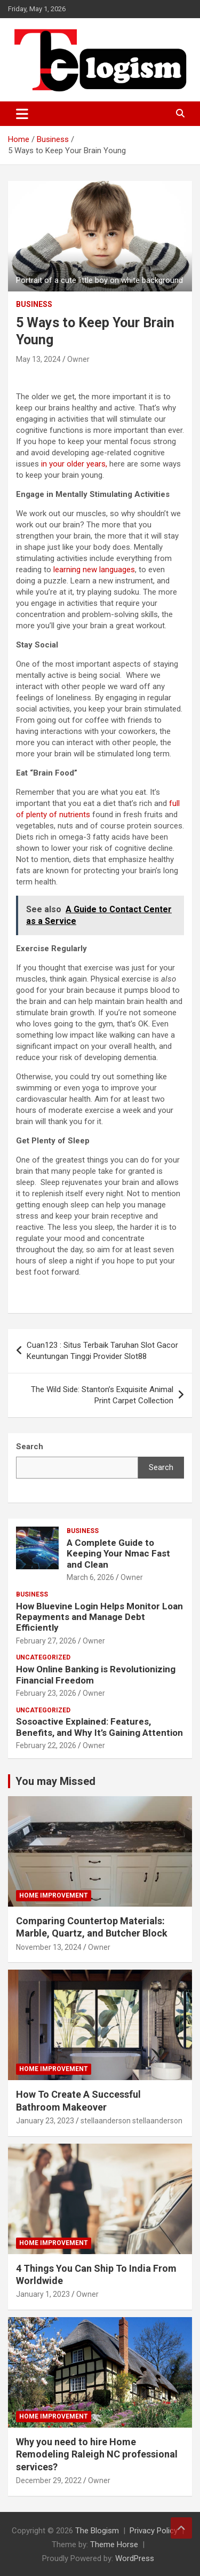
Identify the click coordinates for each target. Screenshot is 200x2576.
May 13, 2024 (38, 359)
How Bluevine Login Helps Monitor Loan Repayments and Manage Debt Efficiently (99, 1617)
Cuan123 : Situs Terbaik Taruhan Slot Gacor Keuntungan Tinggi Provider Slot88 (102, 1350)
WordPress (134, 2558)
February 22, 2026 (46, 1745)
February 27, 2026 (46, 1641)
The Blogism (97, 2530)
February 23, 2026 (46, 1693)
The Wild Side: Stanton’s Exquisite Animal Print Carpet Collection (102, 1395)
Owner (78, 359)
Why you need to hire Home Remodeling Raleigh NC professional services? (97, 2454)
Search (161, 1467)
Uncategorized (43, 1657)
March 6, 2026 (90, 1577)
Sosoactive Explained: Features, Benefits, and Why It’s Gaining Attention (99, 1726)
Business (34, 304)
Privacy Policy (154, 2530)
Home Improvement (53, 1895)
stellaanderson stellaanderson (131, 2120)
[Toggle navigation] (22, 113)
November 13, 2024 (49, 1947)
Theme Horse (114, 2544)
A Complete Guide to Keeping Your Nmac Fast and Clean (118, 1553)
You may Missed (55, 1781)
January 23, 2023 (45, 2120)
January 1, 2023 (43, 2294)
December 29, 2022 (49, 2480)
